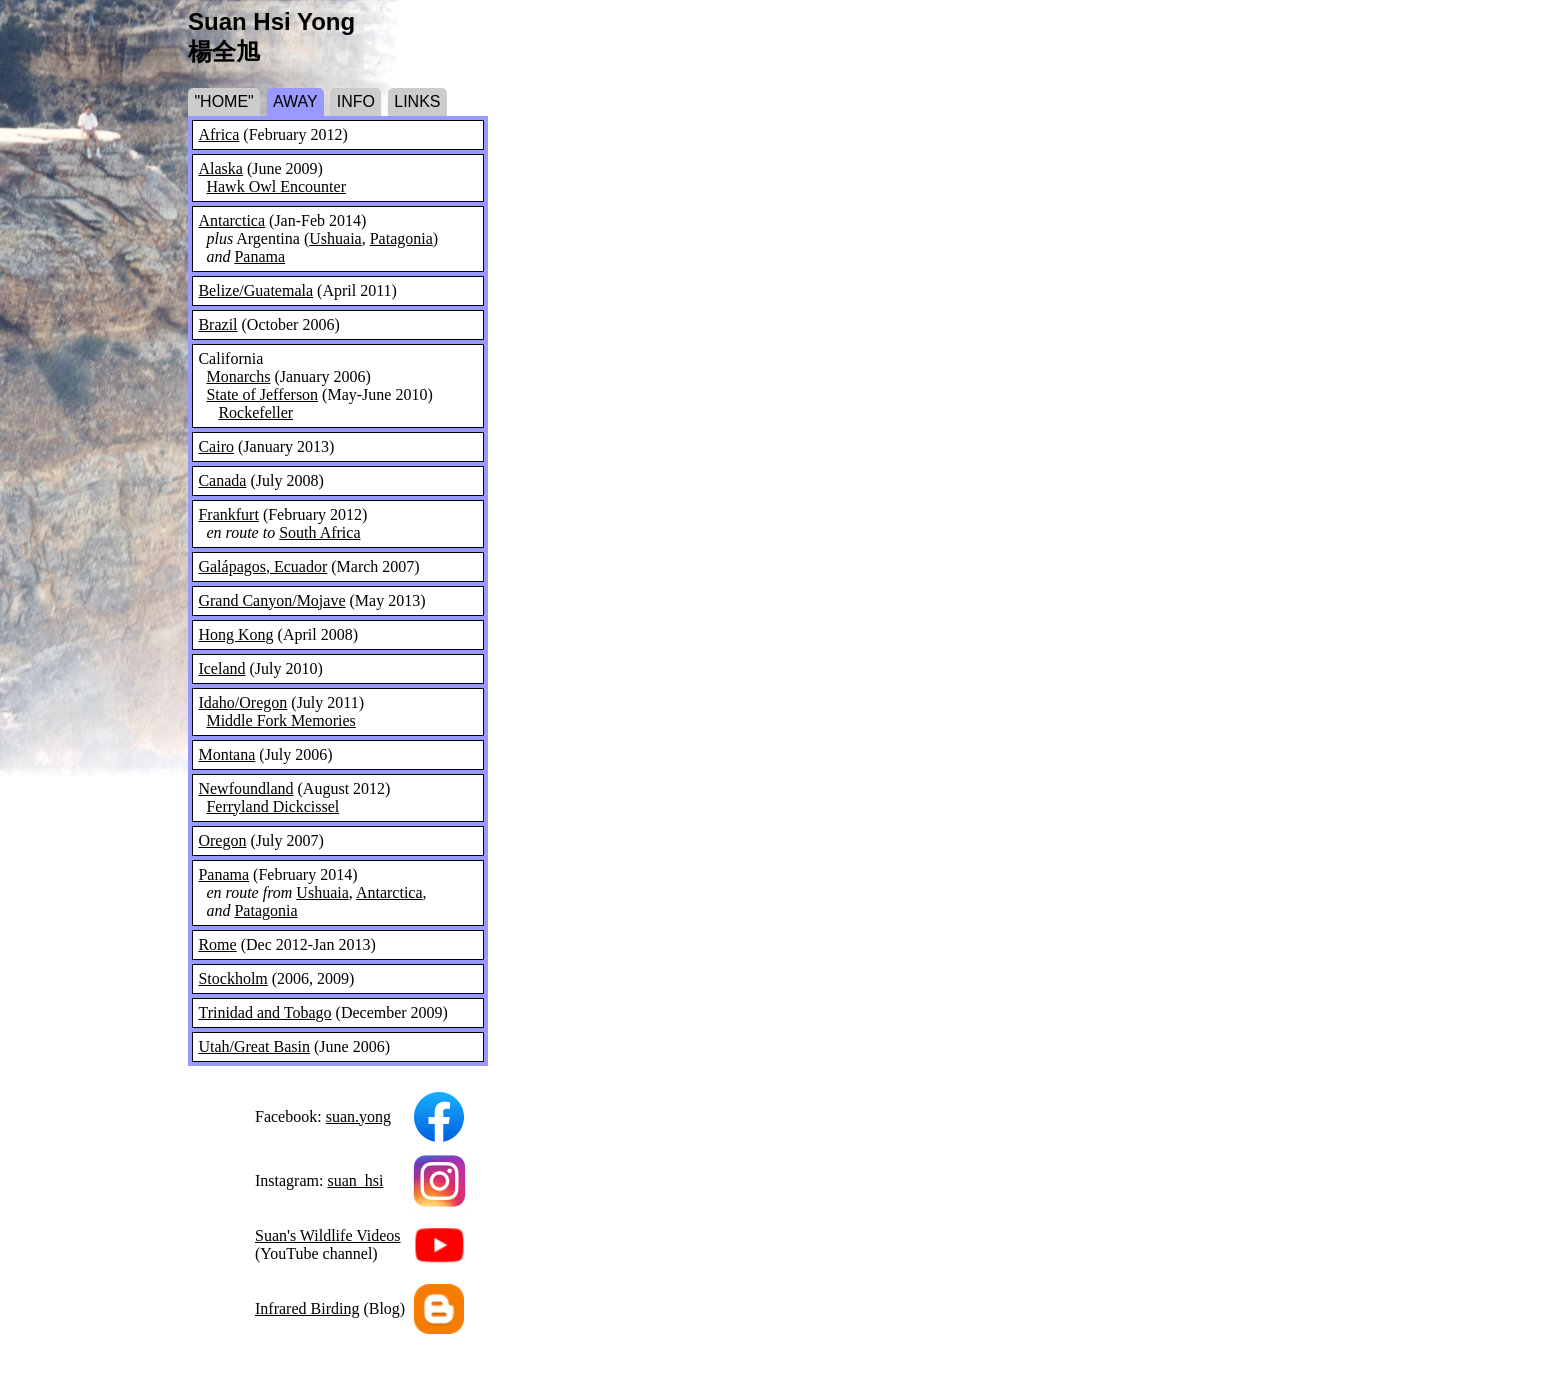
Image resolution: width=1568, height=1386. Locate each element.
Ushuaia (335, 238)
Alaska (220, 168)
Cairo (216, 446)
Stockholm (232, 978)
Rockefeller (255, 412)
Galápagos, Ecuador (262, 566)
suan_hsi (355, 1180)
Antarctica (231, 220)
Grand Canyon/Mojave (271, 600)
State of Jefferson (262, 394)
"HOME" (223, 101)
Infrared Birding (307, 1308)
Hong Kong (235, 634)
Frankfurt (228, 514)
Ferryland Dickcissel (272, 806)
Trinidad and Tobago (264, 1012)
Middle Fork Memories (280, 720)
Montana (226, 754)
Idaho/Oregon (242, 702)
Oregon (222, 840)
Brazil (217, 324)
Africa (218, 134)
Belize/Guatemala (255, 290)
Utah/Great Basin (254, 1046)
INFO (356, 101)
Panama (259, 256)
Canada (222, 480)
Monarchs (238, 376)
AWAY (295, 101)
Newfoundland (245, 788)
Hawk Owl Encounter (276, 186)
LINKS (417, 101)
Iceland (221, 668)
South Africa (319, 532)
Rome (217, 944)
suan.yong (358, 1116)
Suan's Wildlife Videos (328, 1235)
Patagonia (401, 238)
